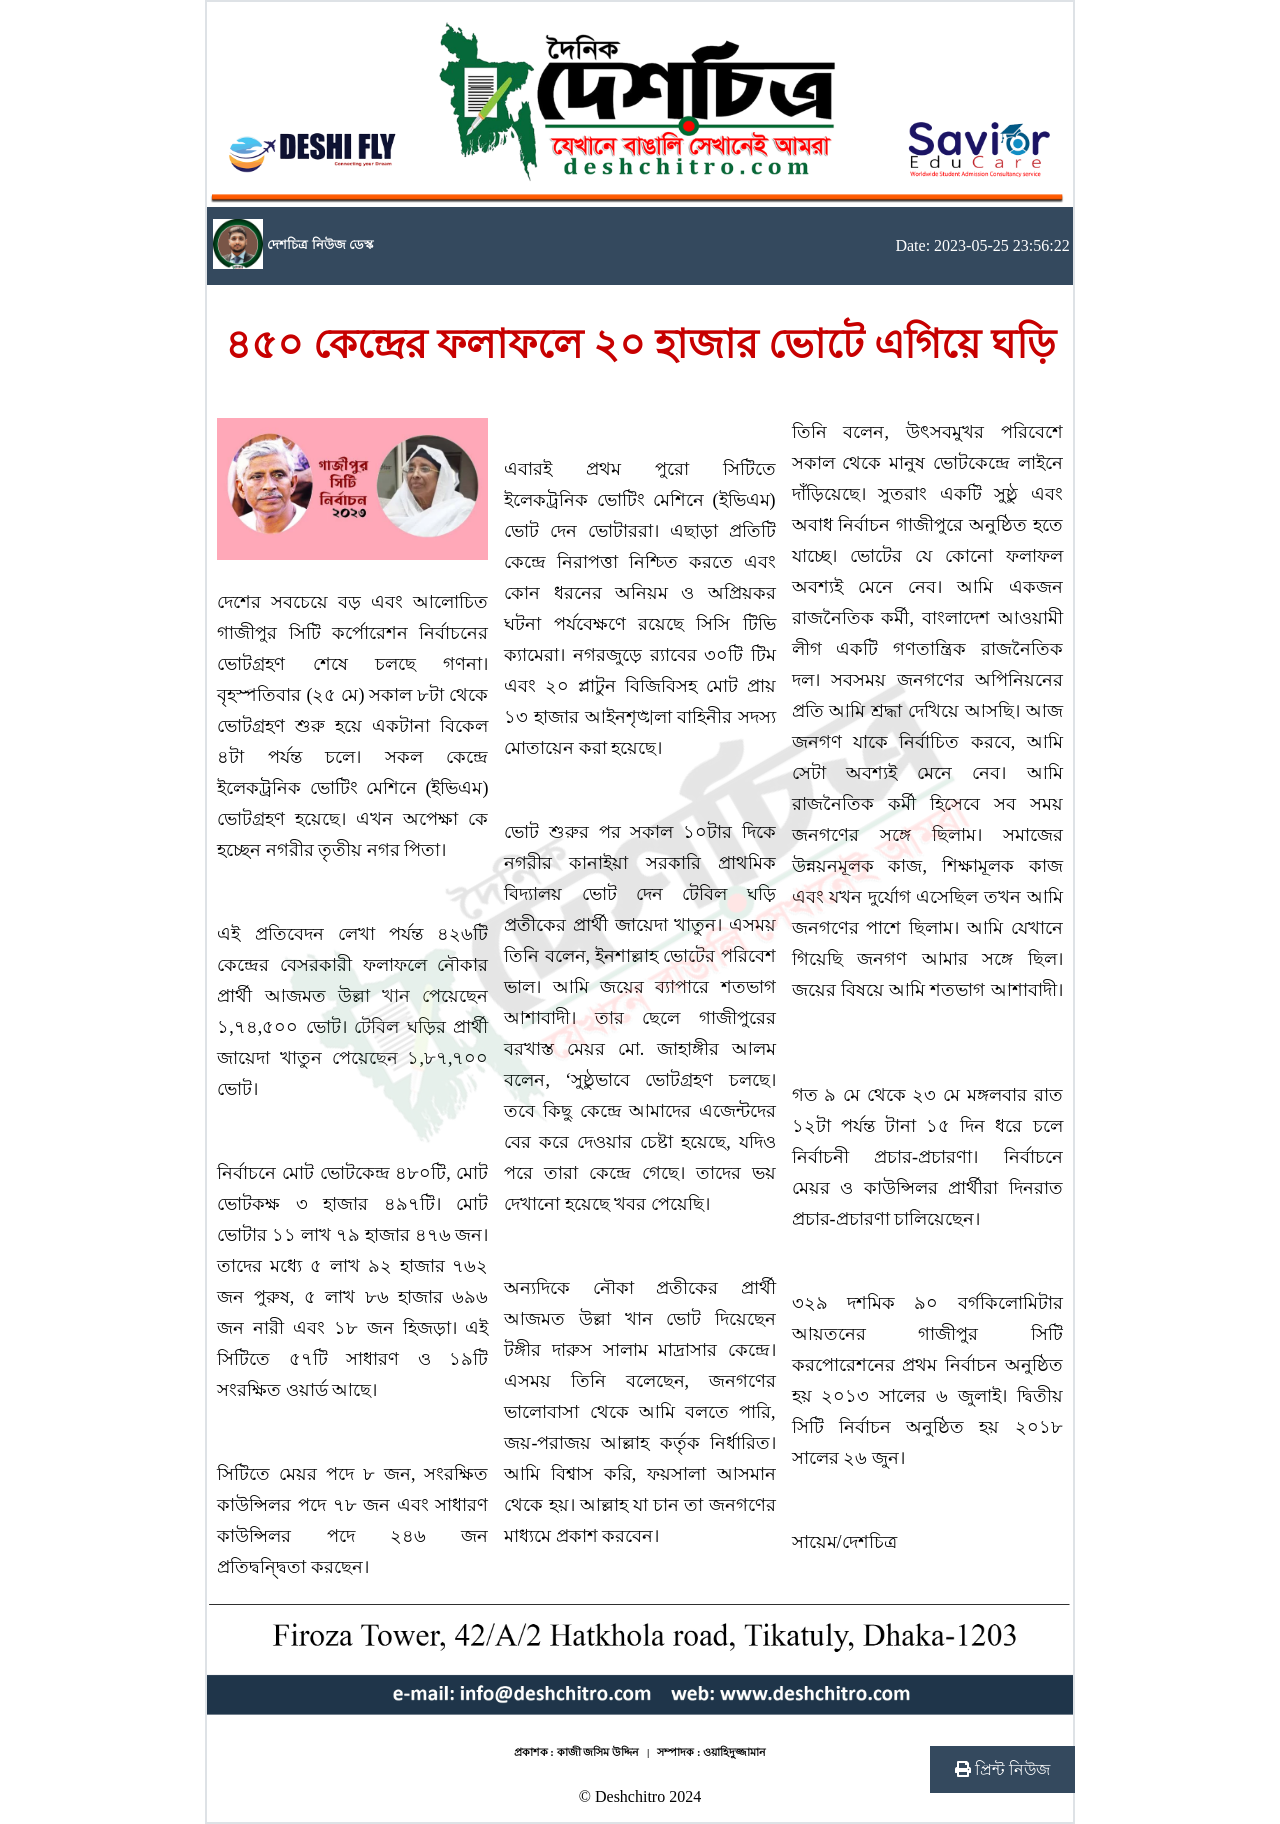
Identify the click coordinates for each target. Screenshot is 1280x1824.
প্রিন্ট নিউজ (1002, 1769)
